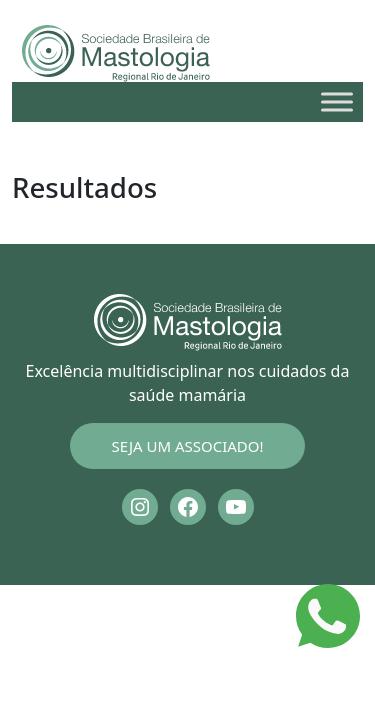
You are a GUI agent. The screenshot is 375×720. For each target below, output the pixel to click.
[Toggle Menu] (337, 101)
